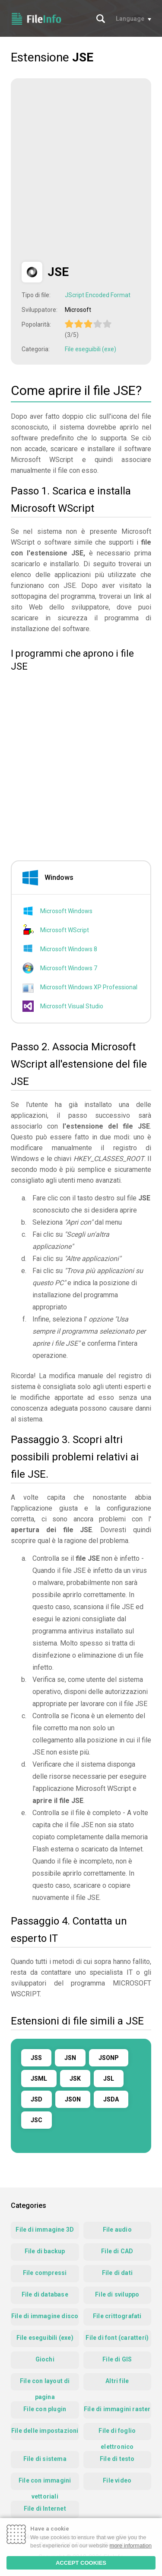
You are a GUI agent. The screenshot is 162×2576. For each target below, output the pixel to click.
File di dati (117, 2272)
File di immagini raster (117, 2409)
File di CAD (117, 2251)
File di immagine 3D (45, 2229)
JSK (75, 2078)
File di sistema (45, 2458)
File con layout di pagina (45, 2383)
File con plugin (44, 2409)
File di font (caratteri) (117, 2337)
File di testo (117, 2458)
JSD (36, 2099)
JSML (39, 2078)
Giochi (44, 2359)
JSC (36, 2120)
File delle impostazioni (45, 2430)
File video (117, 2480)
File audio (117, 2229)
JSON (73, 2099)
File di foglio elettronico (117, 2433)
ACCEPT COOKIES (81, 2563)
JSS (36, 2057)
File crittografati (117, 2316)
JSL (108, 2078)
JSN (70, 2057)
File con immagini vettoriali (45, 2483)
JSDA (111, 2099)
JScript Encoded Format (97, 295)
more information (131, 2545)
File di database (45, 2294)
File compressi (45, 2272)
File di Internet (45, 2508)
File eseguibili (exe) (90, 349)
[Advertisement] (81, 170)
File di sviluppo (117, 2294)
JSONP (108, 2057)
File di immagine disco (44, 2316)
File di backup (45, 2251)
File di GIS (117, 2359)
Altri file (117, 2380)
